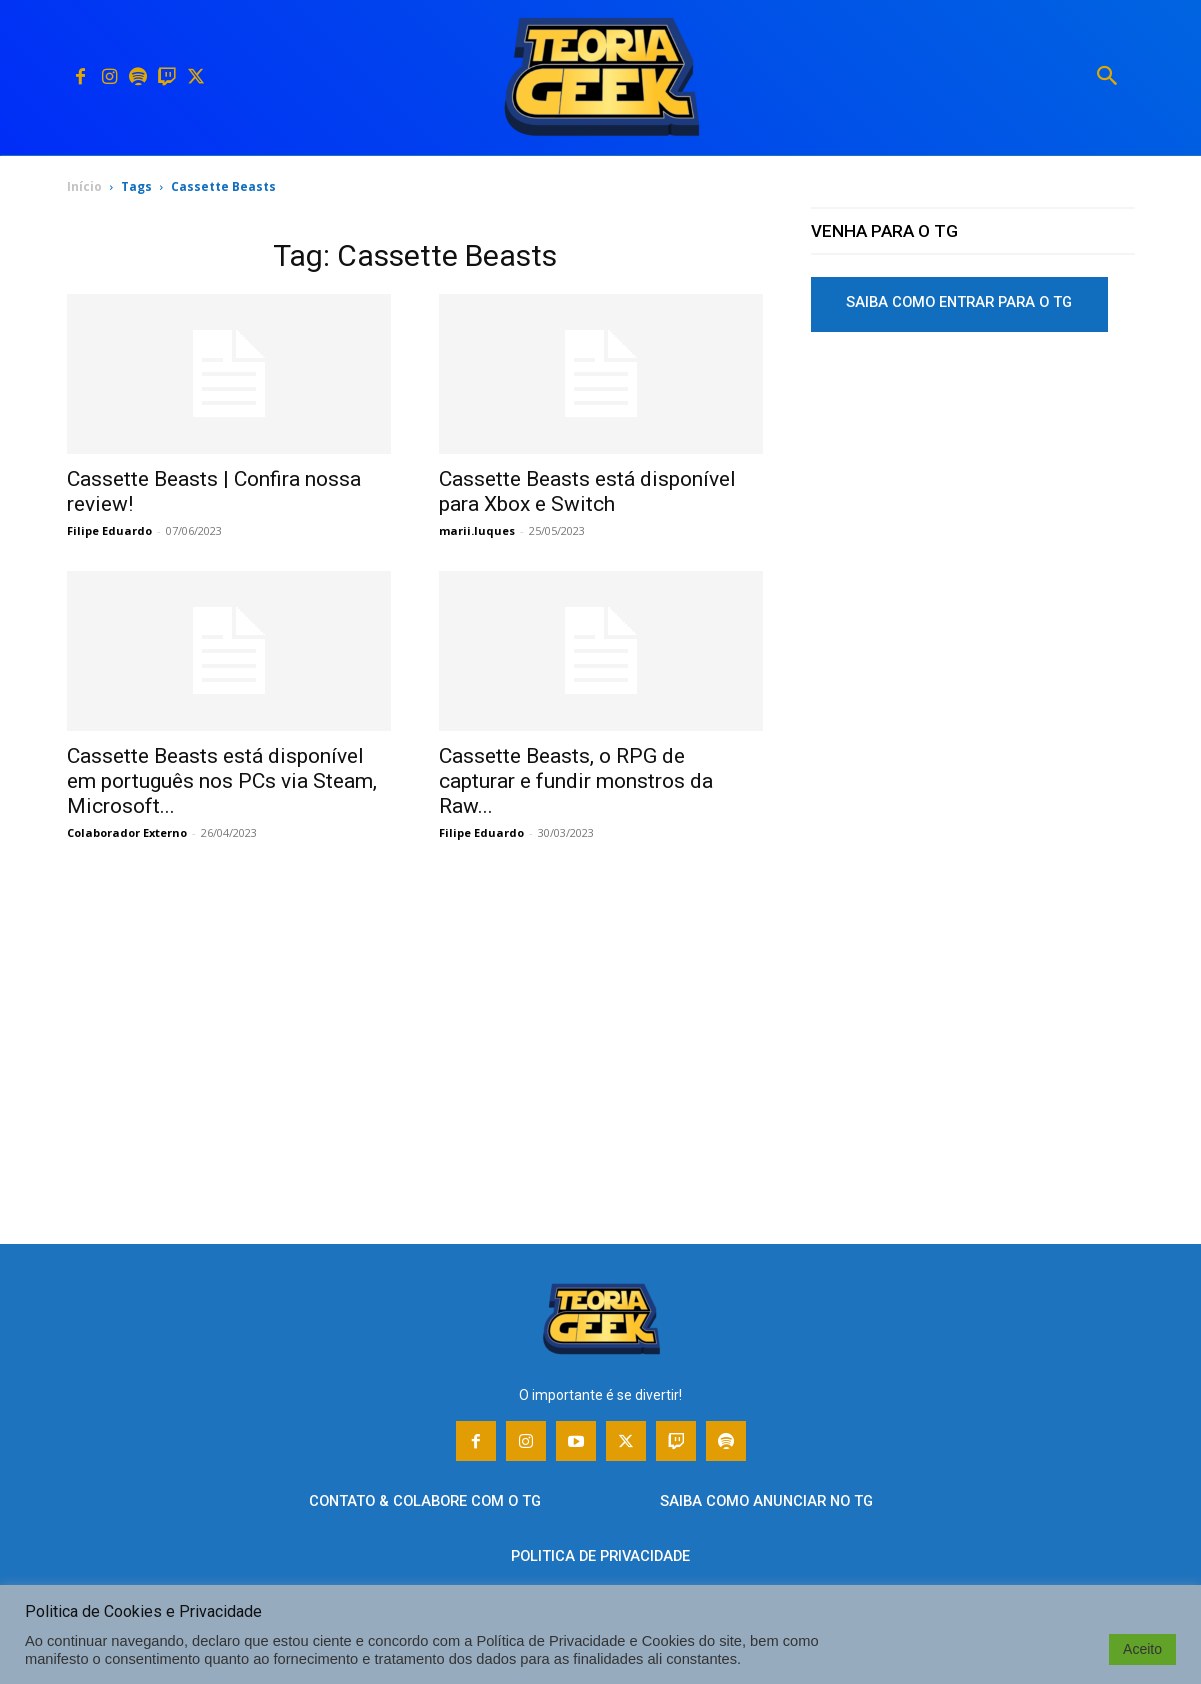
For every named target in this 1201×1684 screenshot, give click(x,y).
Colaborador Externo (127, 832)
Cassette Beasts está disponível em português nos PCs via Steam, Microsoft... (222, 781)
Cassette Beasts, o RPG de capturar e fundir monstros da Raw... (576, 781)
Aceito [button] (1142, 1649)
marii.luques (477, 530)
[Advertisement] (973, 499)
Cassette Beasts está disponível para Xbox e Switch (587, 491)
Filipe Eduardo (109, 530)
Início (84, 186)
